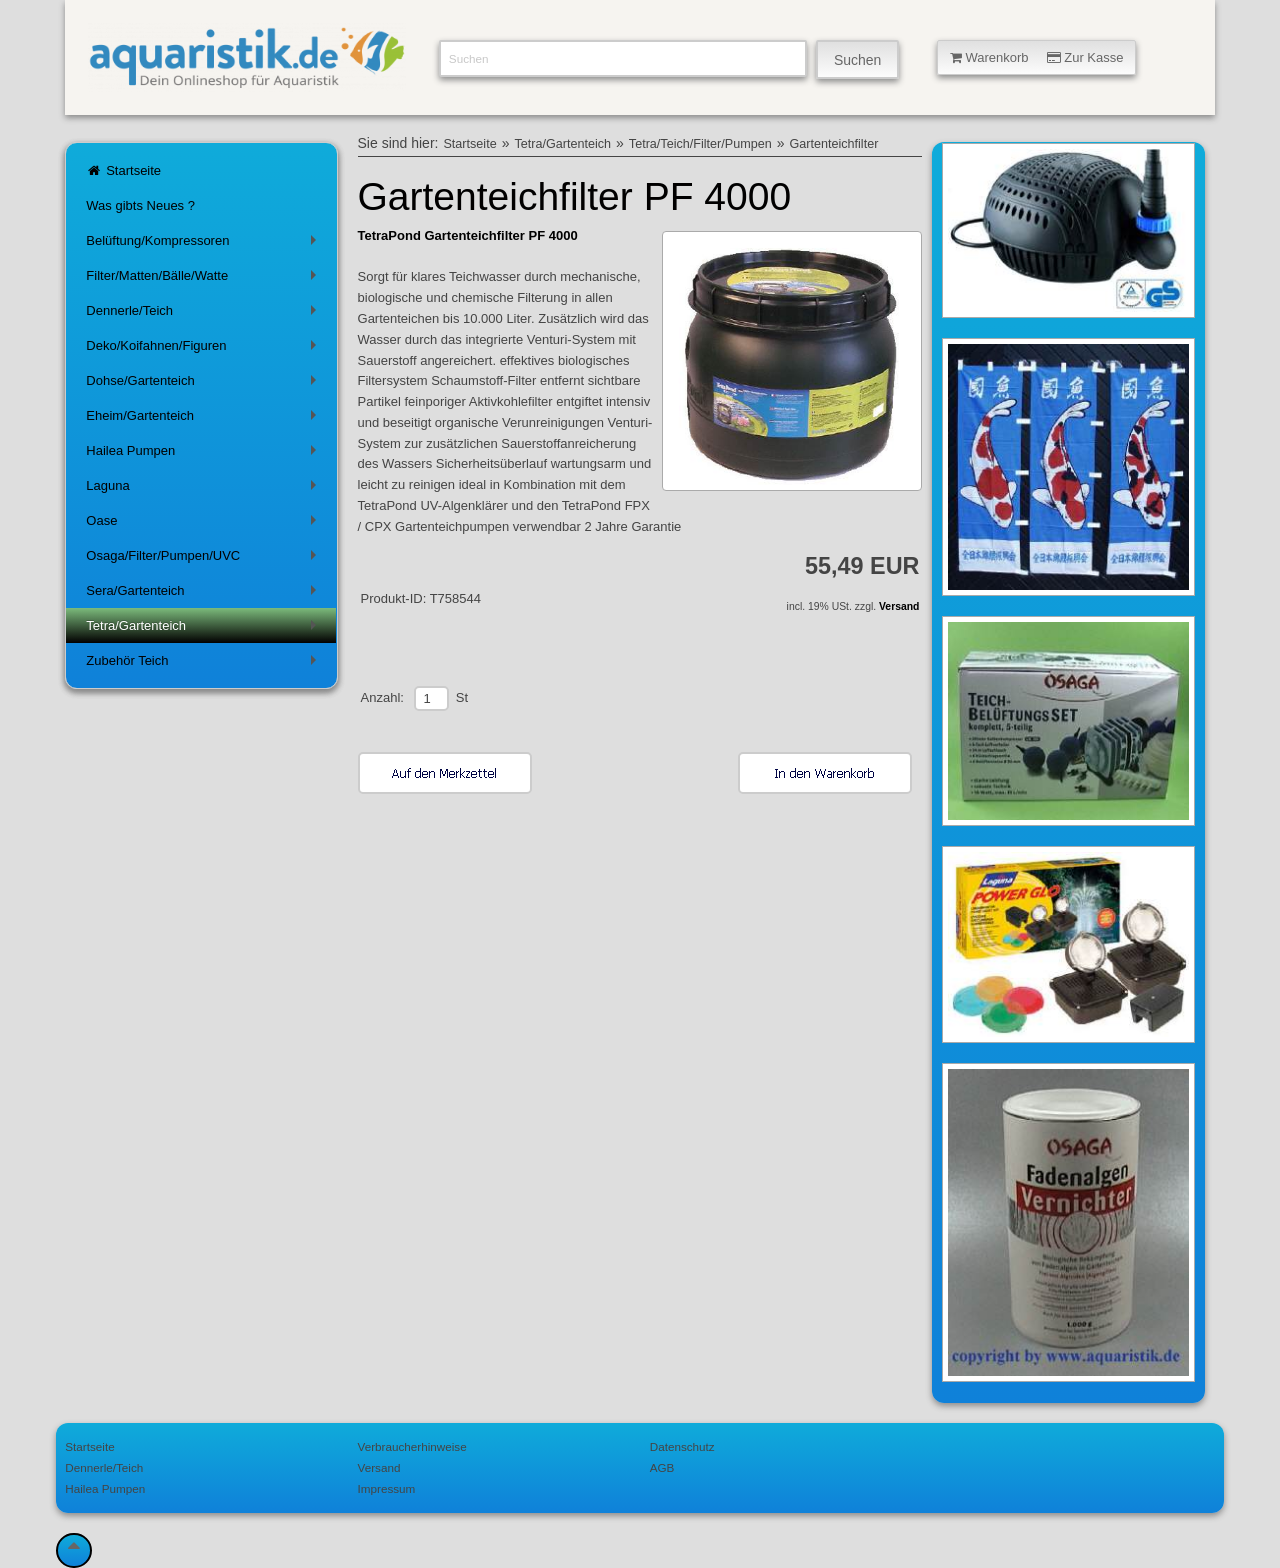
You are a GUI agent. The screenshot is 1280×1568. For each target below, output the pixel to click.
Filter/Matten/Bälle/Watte (204, 279)
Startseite (123, 170)
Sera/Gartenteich (204, 594)
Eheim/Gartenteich (204, 419)
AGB (662, 1467)
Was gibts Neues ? (140, 205)
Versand (899, 606)
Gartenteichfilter (833, 144)
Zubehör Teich (204, 664)
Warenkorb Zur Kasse (1037, 57)
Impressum (387, 1488)
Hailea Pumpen (204, 454)
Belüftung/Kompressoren (204, 244)
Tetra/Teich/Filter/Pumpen (700, 144)
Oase (204, 524)
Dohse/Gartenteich (204, 384)
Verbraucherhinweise (412, 1446)
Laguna (204, 489)
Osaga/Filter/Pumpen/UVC (204, 559)
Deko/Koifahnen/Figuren (204, 349)
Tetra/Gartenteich (204, 629)
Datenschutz (682, 1446)
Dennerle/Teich (204, 314)
